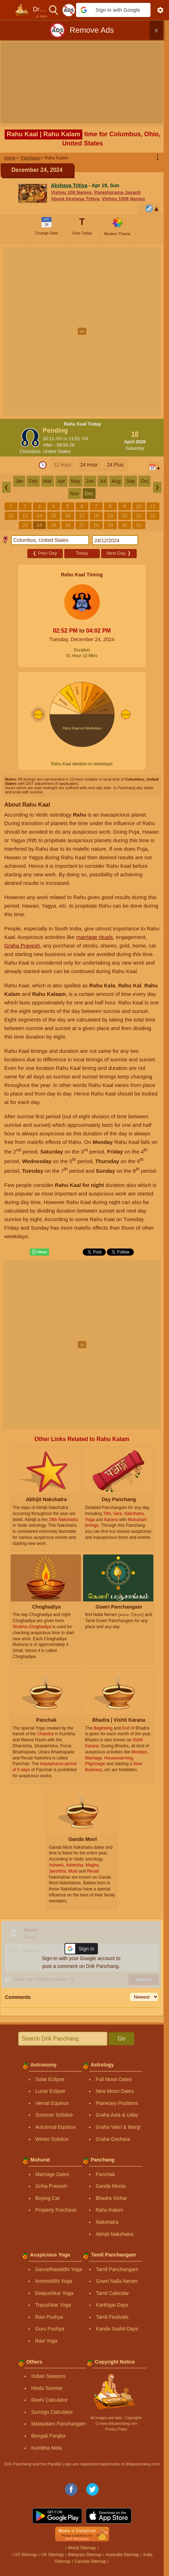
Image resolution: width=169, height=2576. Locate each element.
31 (139, 525)
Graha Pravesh (22, 946)
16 (68, 515)
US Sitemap (25, 2554)
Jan (19, 481)
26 (68, 525)
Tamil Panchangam (117, 2269)
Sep (130, 481)
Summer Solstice (54, 2115)
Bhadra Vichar (111, 2198)
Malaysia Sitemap (85, 2554)
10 (139, 506)
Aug (115, 481)
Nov (74, 493)
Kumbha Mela (46, 2448)
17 (82, 515)
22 (153, 515)
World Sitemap (82, 2547)
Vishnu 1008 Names (123, 198)
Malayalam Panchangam (58, 2424)
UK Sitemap (52, 2554)
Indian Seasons (48, 2376)
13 (25, 515)
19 (110, 515)
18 (96, 515)
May (75, 481)
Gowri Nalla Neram (117, 2281)
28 (96, 525)
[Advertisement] (84, 331)
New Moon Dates (115, 2091)
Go (121, 2039)
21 (139, 515)
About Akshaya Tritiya (75, 198)
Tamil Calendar (112, 2293)
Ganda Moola (111, 2186)
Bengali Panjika (48, 2436)
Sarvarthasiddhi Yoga (58, 2269)
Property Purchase (56, 2210)
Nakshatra (107, 2222)
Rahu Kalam (109, 2210)
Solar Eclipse (50, 2079)
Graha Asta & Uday (117, 2115)
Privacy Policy (116, 2429)
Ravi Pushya (49, 2317)
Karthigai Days (112, 2305)
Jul (103, 481)
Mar (47, 481)
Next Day (119, 553)
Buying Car (48, 2198)
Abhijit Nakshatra (114, 2234)
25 (53, 525)
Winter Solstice (52, 2139)
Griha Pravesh (51, 2186)
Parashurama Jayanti (117, 192)
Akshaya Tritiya (69, 185)
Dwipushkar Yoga (54, 2293)
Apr (61, 481)
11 (153, 506)
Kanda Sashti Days (117, 2329)
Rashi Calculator (49, 2400)
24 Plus (115, 465)
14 (39, 515)
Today (82, 553)
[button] (113, 10)
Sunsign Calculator (52, 2412)
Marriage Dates (53, 2174)
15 (53, 515)
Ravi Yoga (46, 2341)
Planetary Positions (117, 2103)
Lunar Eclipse (51, 2091)
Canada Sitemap (90, 2561)
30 (124, 525)
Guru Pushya (49, 2329)
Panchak (105, 2174)
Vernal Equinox (52, 2103)
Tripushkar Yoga (53, 2305)
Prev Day (45, 553)
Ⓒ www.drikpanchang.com (116, 2423)
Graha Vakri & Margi (118, 2127)
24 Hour (89, 465)
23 (25, 525)
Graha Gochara (113, 2139)
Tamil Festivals (112, 2317)
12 (11, 515)
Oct (144, 481)
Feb (33, 481)
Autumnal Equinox (56, 2127)
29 (110, 525)
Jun (90, 481)
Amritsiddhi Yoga (53, 2281)
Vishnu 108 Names (71, 192)
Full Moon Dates (114, 2079)
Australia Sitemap (122, 2554)
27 (82, 525)
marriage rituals (94, 937)
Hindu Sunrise (46, 2388)
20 (124, 515)
